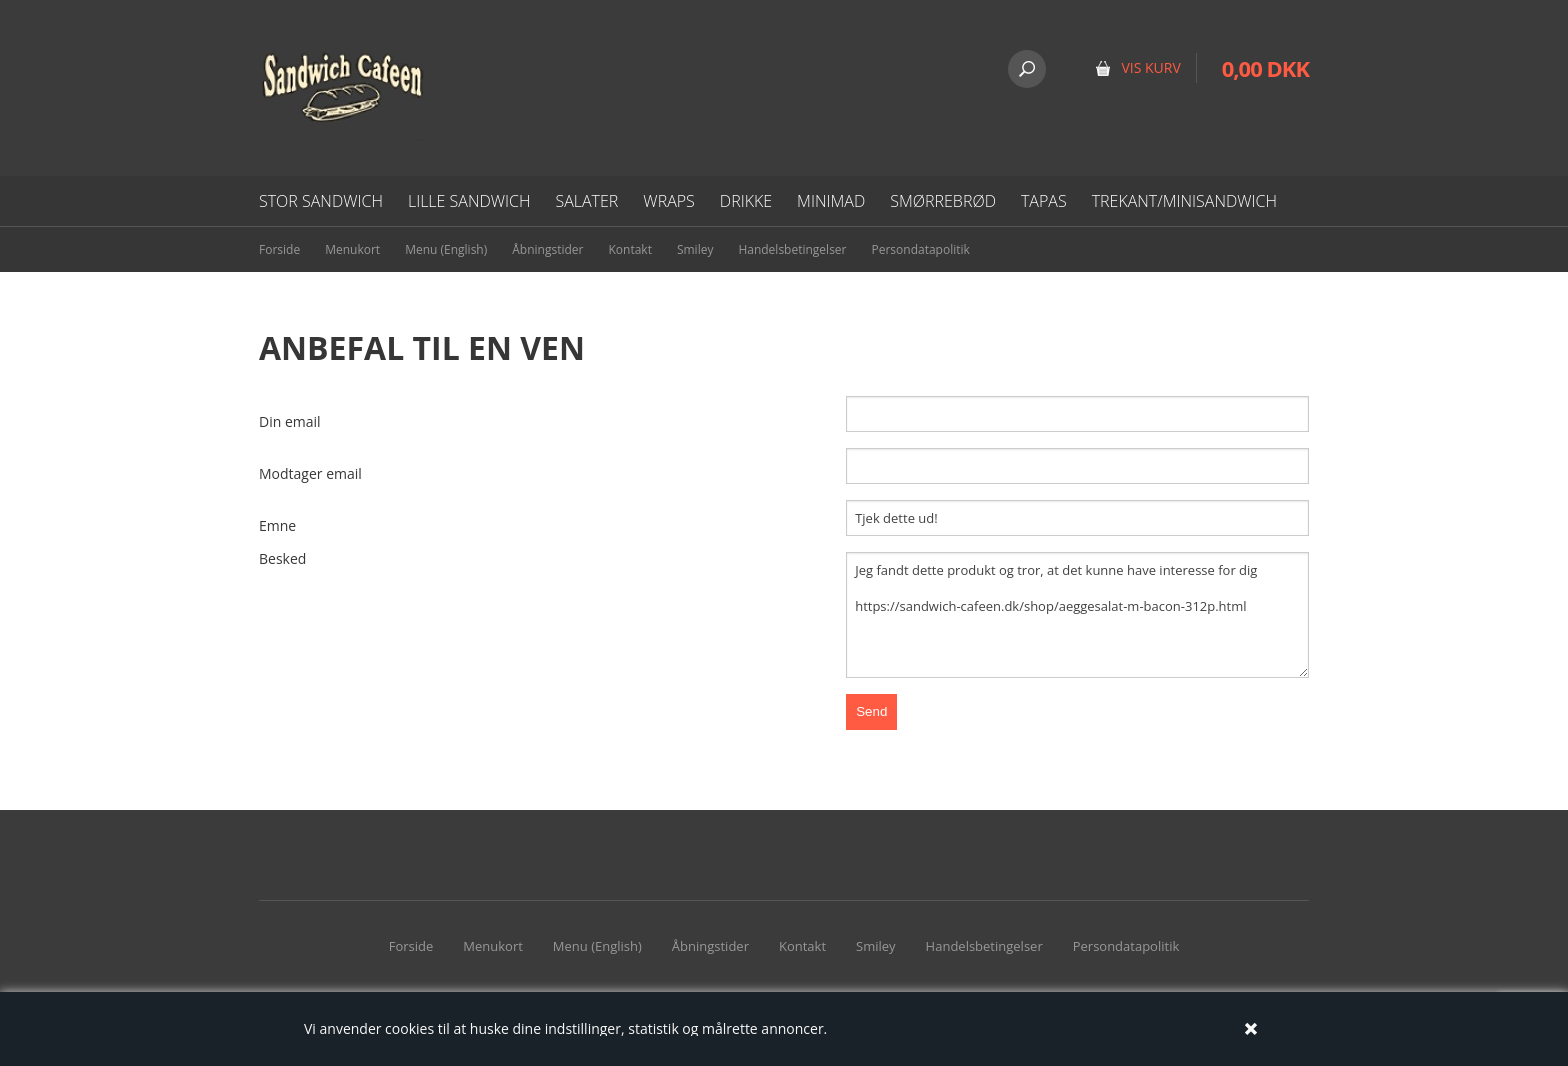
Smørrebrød (943, 201)
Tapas (1044, 201)
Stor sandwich (321, 201)
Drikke (746, 201)
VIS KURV (1150, 67)
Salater (586, 201)
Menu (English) (446, 249)
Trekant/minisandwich (1184, 201)
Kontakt (629, 249)
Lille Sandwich (469, 201)
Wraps (668, 201)
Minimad (831, 201)
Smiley (695, 249)
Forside (279, 249)
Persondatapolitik (921, 249)
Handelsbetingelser (792, 249)
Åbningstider (547, 249)
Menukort (352, 249)
